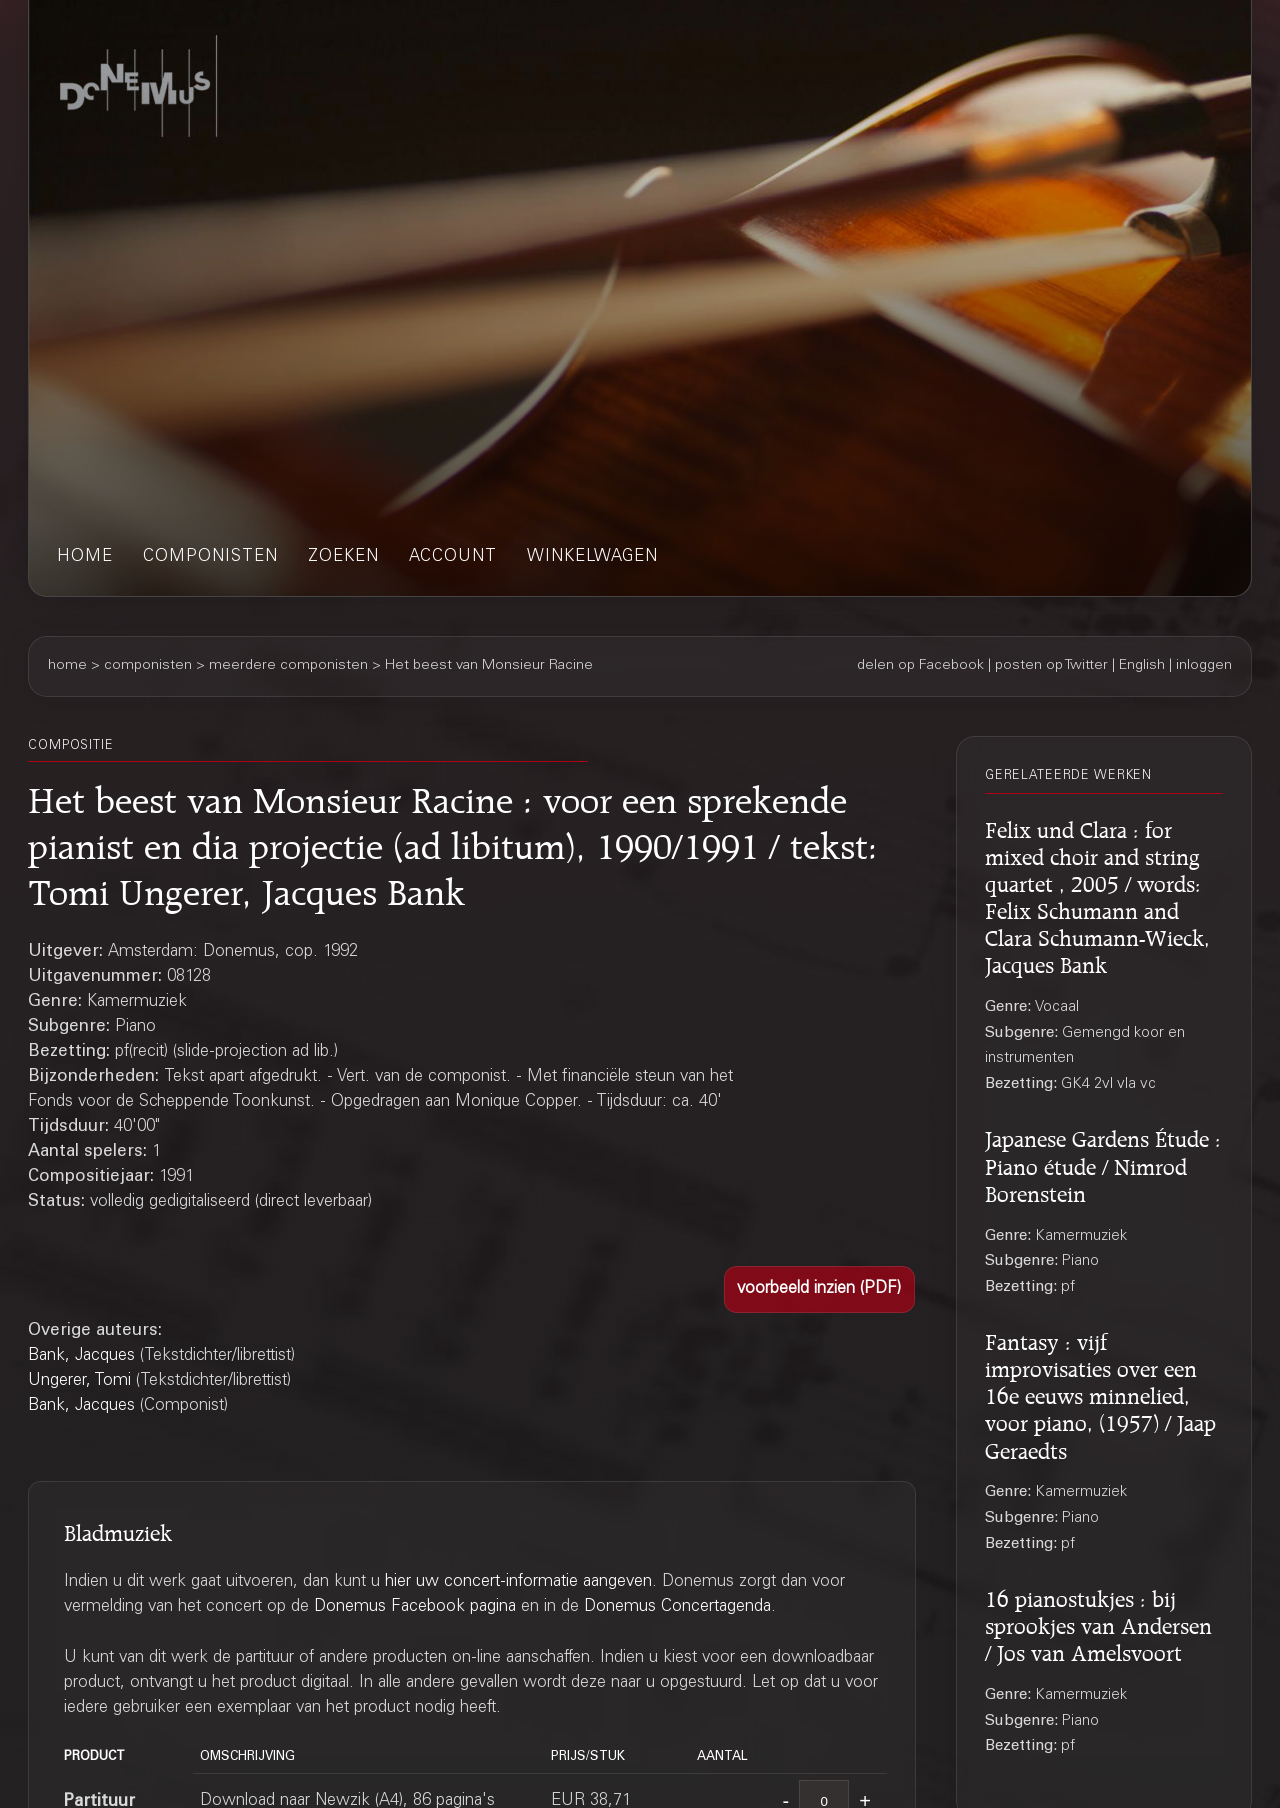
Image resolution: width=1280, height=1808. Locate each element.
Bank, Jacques (81, 1356)
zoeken (343, 557)
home (85, 557)
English (1142, 666)
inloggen (1204, 666)
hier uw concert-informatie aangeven (518, 1582)
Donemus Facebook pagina (415, 1607)
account (453, 557)
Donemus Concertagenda (677, 1607)
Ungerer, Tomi (79, 1381)
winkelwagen (592, 557)
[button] (819, 1289)
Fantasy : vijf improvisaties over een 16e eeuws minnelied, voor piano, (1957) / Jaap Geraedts (1100, 1393)
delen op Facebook (920, 666)
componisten (210, 557)
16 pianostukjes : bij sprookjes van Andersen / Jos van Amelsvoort (1098, 1623)
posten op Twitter (1051, 666)
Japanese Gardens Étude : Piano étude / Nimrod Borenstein (1103, 1163)
